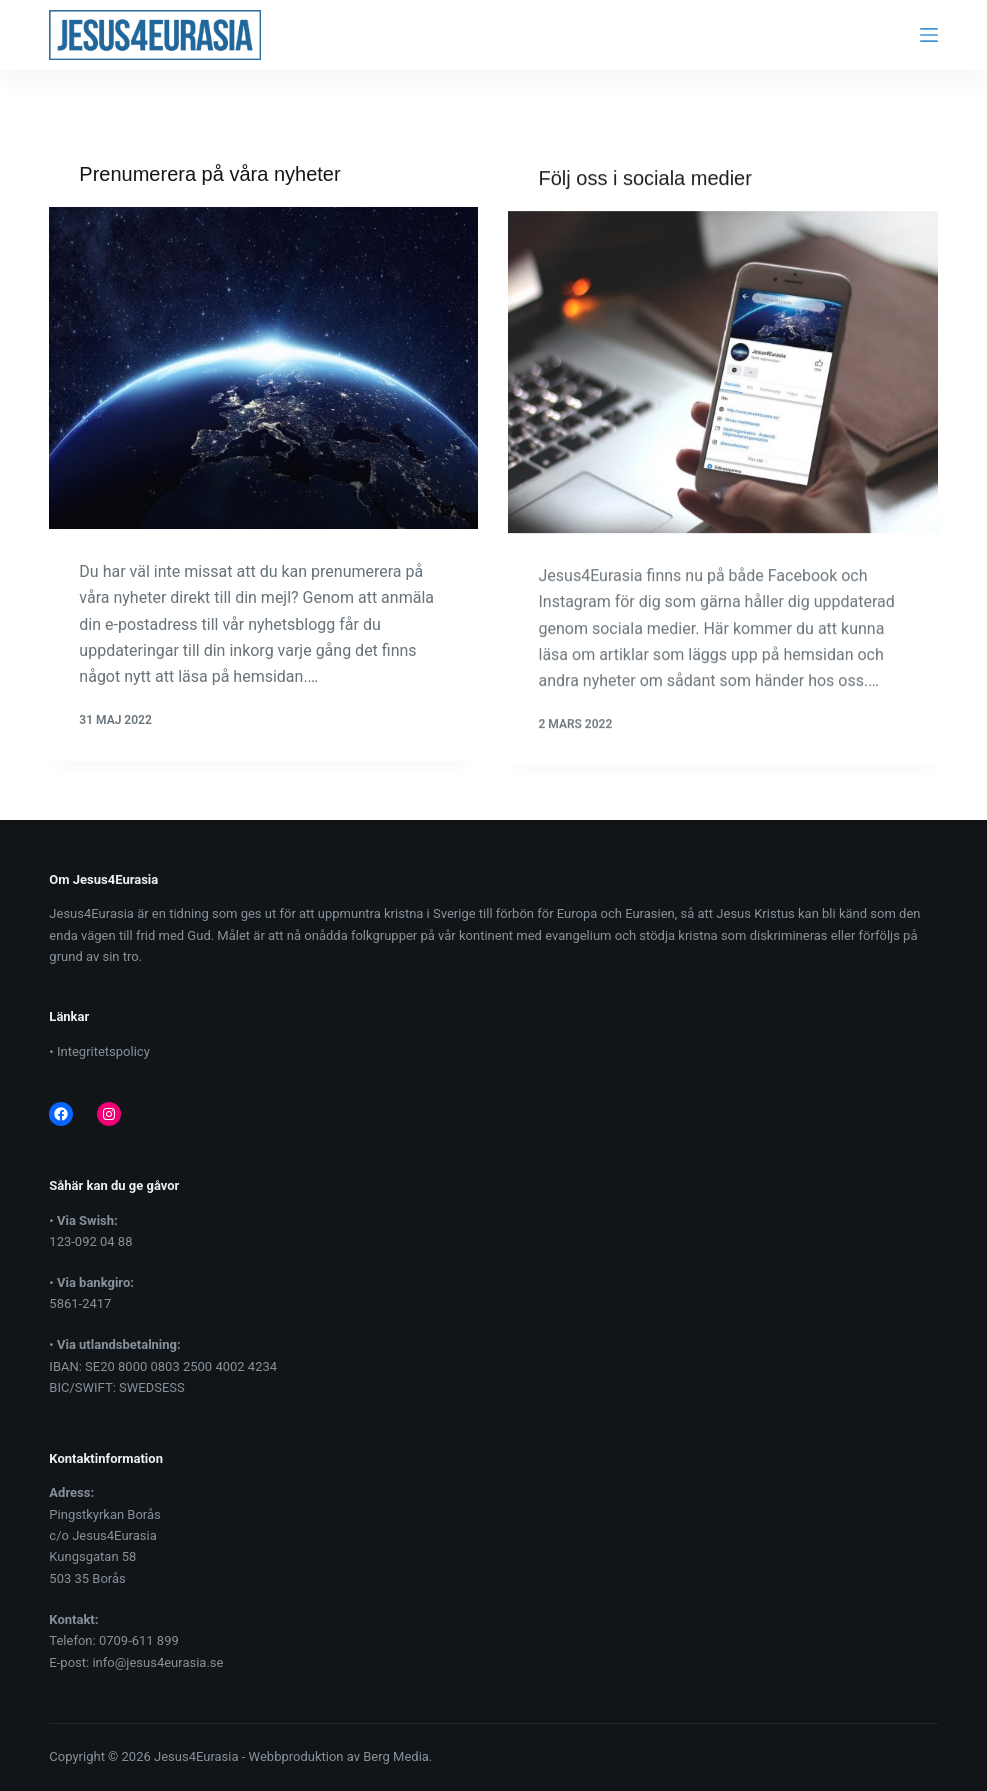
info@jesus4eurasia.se (157, 1662)
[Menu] (929, 35)
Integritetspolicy (103, 1051)
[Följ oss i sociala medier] (722, 376)
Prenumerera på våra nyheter (209, 175)
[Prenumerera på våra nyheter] (263, 369)
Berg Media (396, 1756)
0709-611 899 (139, 1640)
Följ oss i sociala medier (644, 182)
